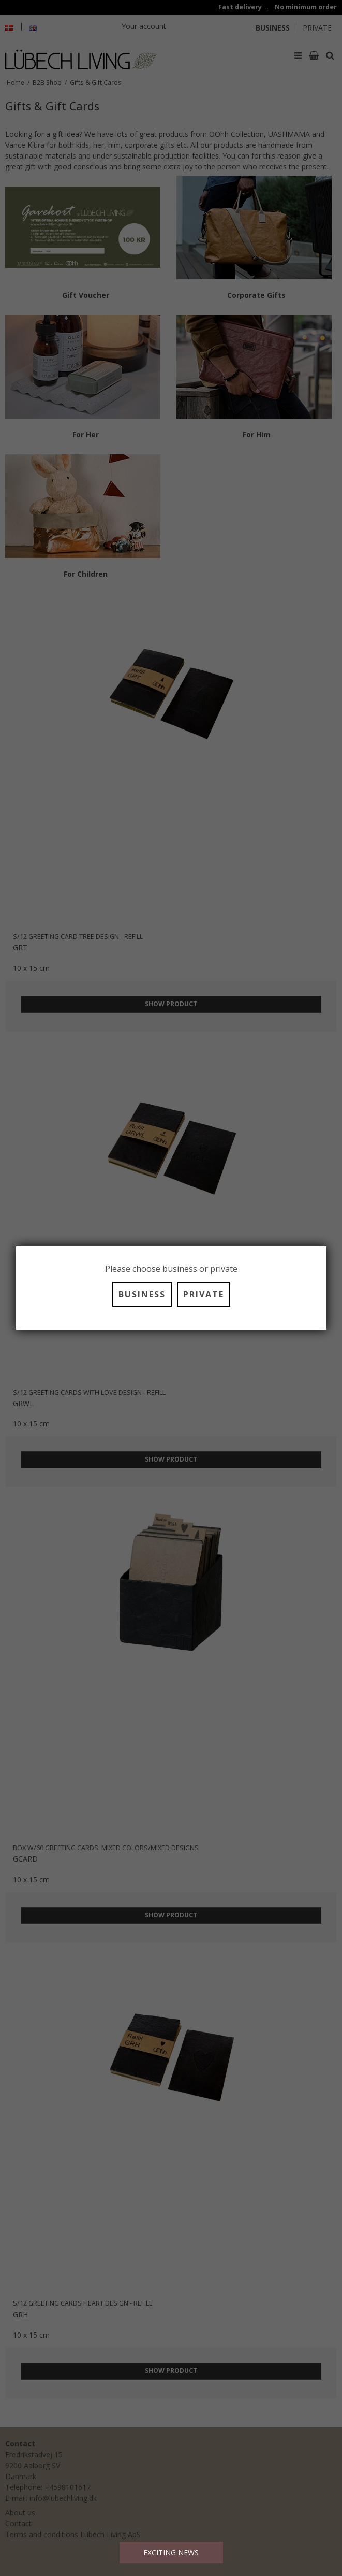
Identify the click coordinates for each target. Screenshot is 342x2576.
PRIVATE (203, 1294)
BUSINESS (142, 1294)
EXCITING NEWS (171, 2552)
